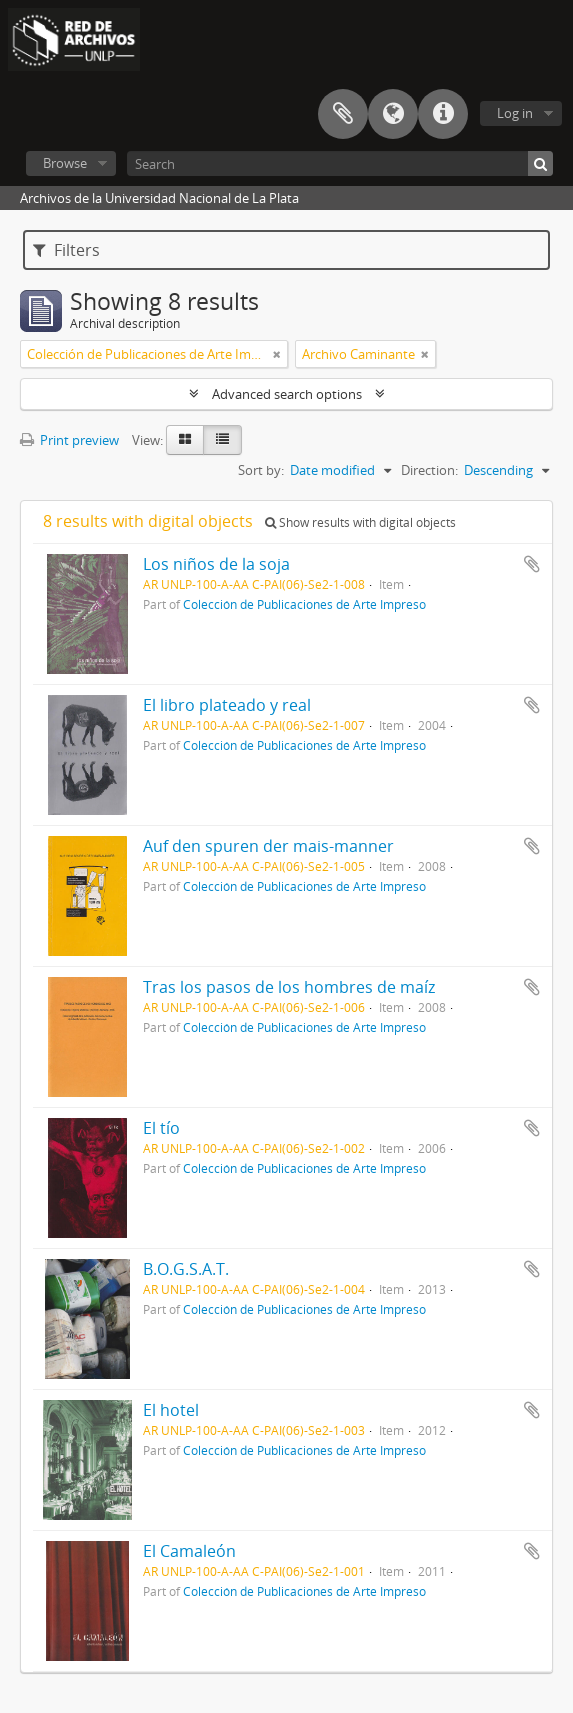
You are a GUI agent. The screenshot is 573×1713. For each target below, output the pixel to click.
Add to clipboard (532, 564)
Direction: (429, 470)
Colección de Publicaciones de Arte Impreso (304, 604)
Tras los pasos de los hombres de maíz (289, 987)
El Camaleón (189, 1551)
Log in (515, 113)
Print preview (69, 440)
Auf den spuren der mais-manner (268, 846)
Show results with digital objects (360, 522)
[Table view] (222, 440)
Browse (65, 163)
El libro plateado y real (227, 705)
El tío (161, 1128)
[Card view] (185, 440)
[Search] (340, 163)
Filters (66, 250)
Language (393, 114)
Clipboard (343, 114)
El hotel (171, 1410)
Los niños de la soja (216, 564)
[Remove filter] (277, 354)
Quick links (443, 114)
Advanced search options (287, 394)
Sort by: (261, 470)
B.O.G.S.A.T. (186, 1269)
